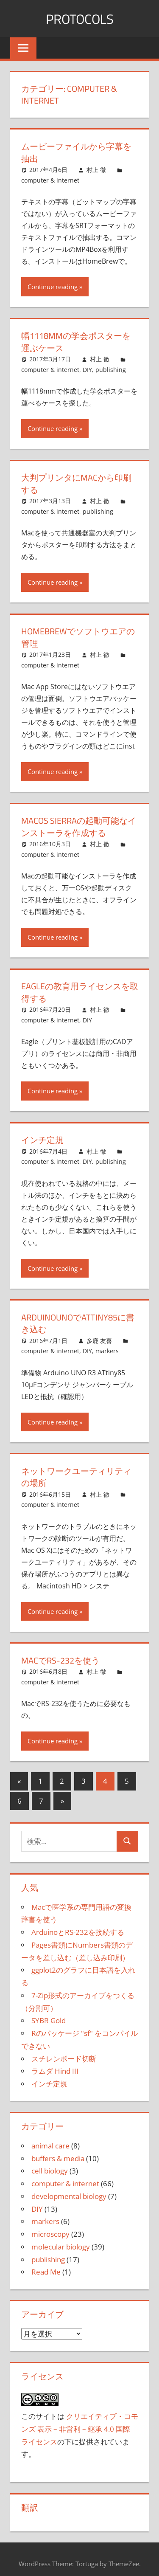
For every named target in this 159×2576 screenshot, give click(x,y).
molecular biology (60, 2242)
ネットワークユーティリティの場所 (76, 1472)
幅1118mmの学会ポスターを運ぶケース (76, 341)
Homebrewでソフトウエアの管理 (78, 635)
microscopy (50, 2229)
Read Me (46, 2267)
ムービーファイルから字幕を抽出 (76, 152)
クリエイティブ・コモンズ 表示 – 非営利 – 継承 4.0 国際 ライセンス (79, 2424)
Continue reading (53, 286)
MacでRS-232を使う (60, 1655)
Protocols (80, 18)
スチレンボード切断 (63, 2053)
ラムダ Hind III (54, 2066)
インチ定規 (42, 1136)
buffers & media (57, 2153)
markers (107, 1347)
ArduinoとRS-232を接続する (77, 1927)
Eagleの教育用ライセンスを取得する (79, 989)
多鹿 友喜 (99, 1336)
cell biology (49, 2166)
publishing (110, 368)
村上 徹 (96, 169)
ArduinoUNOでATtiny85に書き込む (77, 1319)
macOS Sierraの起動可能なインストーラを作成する (78, 824)
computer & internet (50, 179)
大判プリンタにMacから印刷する (76, 482)
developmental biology (68, 2191)
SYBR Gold (48, 2016)
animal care (50, 2140)
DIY (87, 368)
